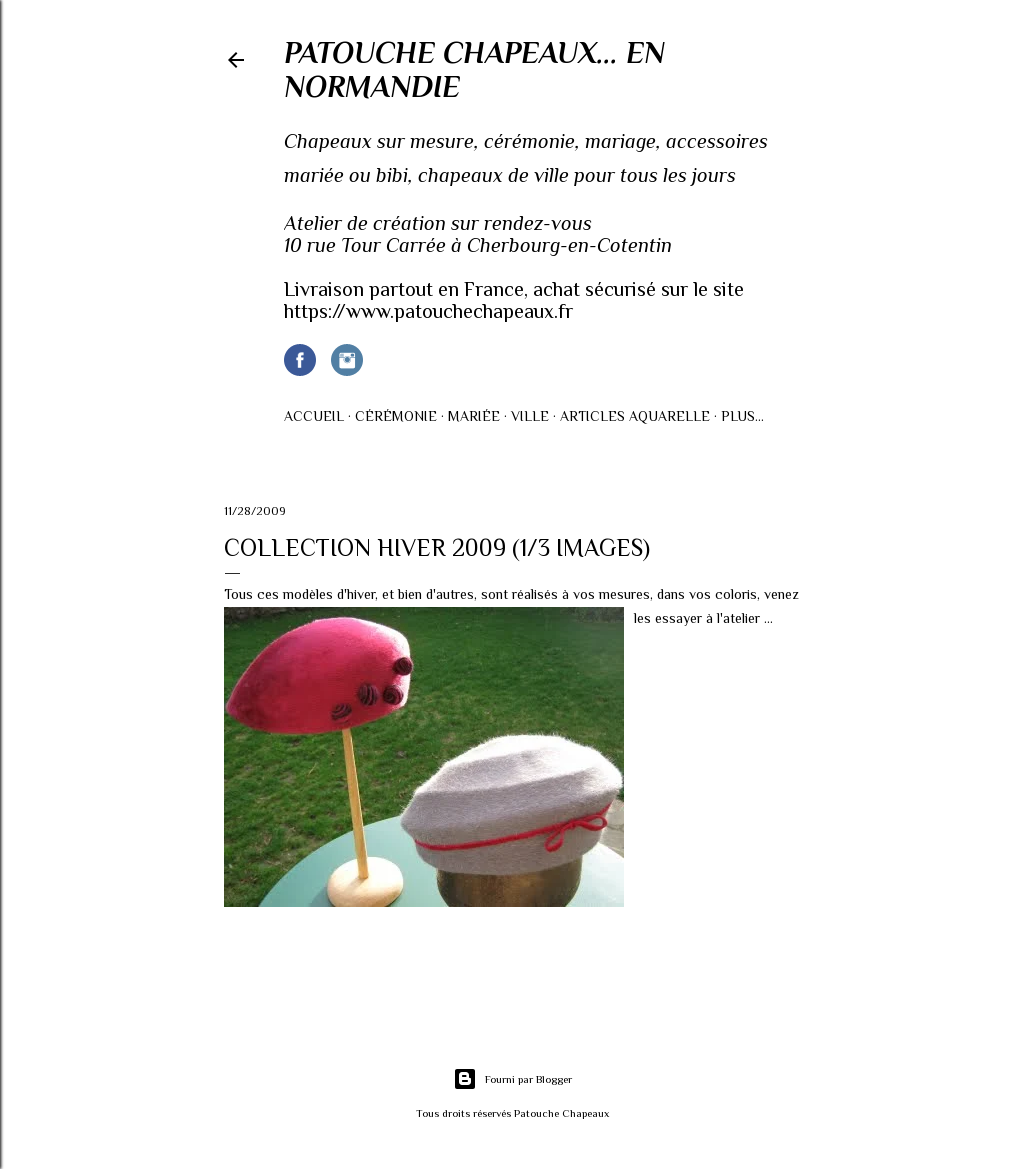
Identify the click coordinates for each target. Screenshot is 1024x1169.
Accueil (314, 416)
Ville (530, 416)
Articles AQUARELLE (635, 416)
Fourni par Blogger (512, 1079)
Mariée (474, 416)
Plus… (742, 416)
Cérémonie (396, 416)
